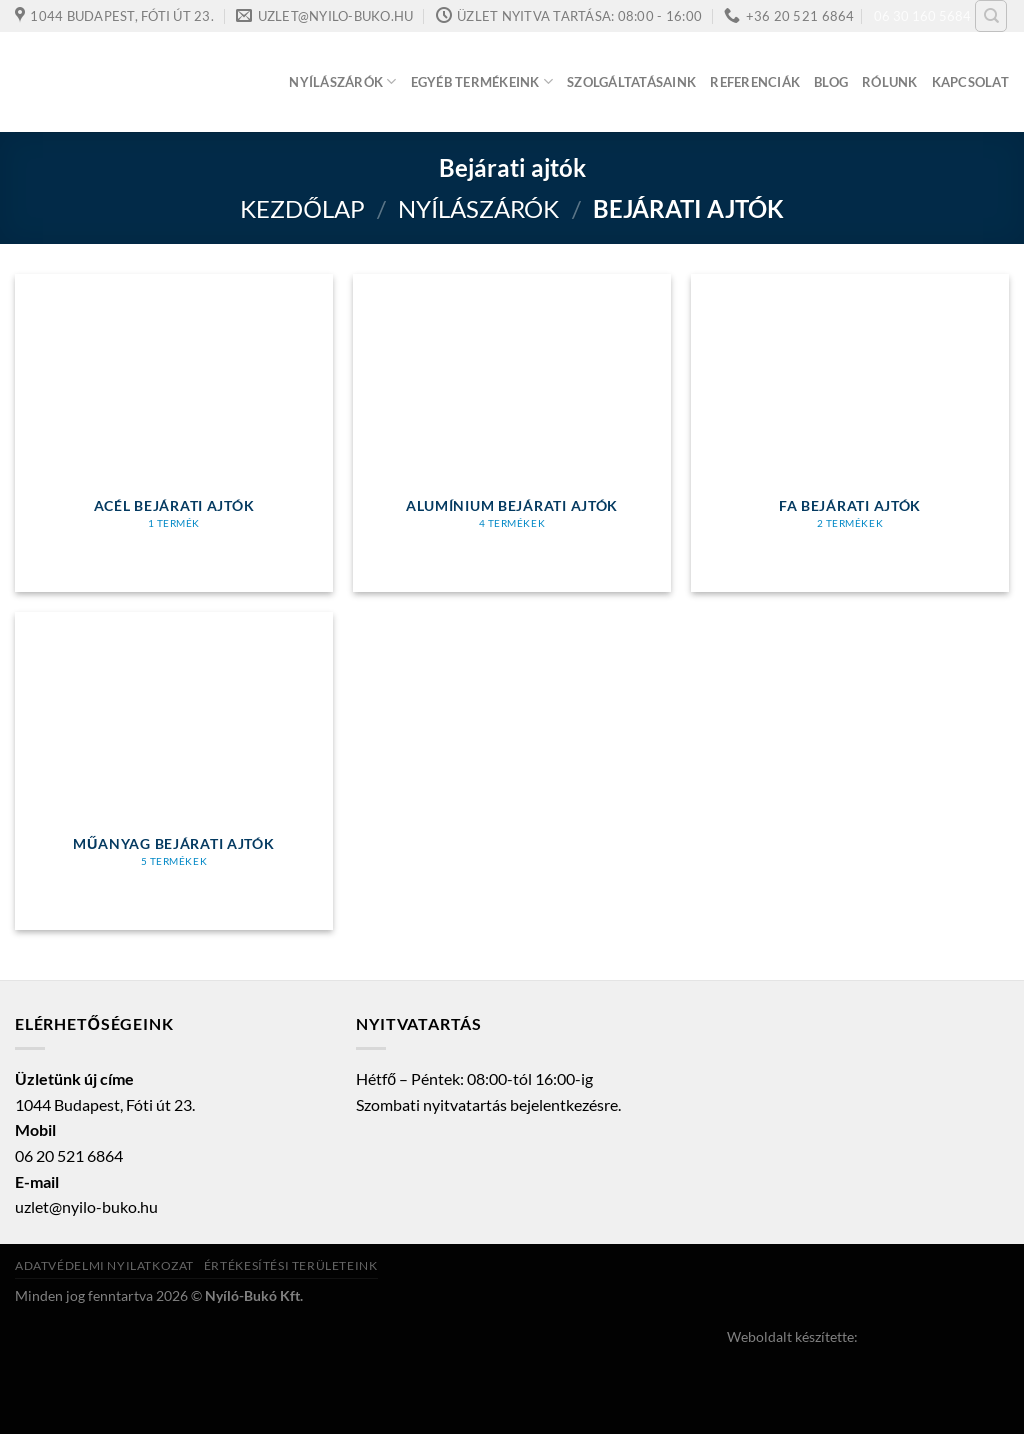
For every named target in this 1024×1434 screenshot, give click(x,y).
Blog (831, 82)
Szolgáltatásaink (631, 82)
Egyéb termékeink (482, 81)
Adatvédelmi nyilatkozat (104, 1265)
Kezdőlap (302, 208)
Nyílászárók (342, 81)
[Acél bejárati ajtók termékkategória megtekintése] (174, 433)
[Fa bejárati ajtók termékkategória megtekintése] (850, 433)
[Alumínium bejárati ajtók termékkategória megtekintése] (512, 433)
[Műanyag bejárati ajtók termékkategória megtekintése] (174, 771)
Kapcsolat (970, 82)
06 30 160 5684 (922, 16)
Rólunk (890, 82)
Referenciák (755, 82)
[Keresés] (991, 16)
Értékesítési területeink (291, 1265)
